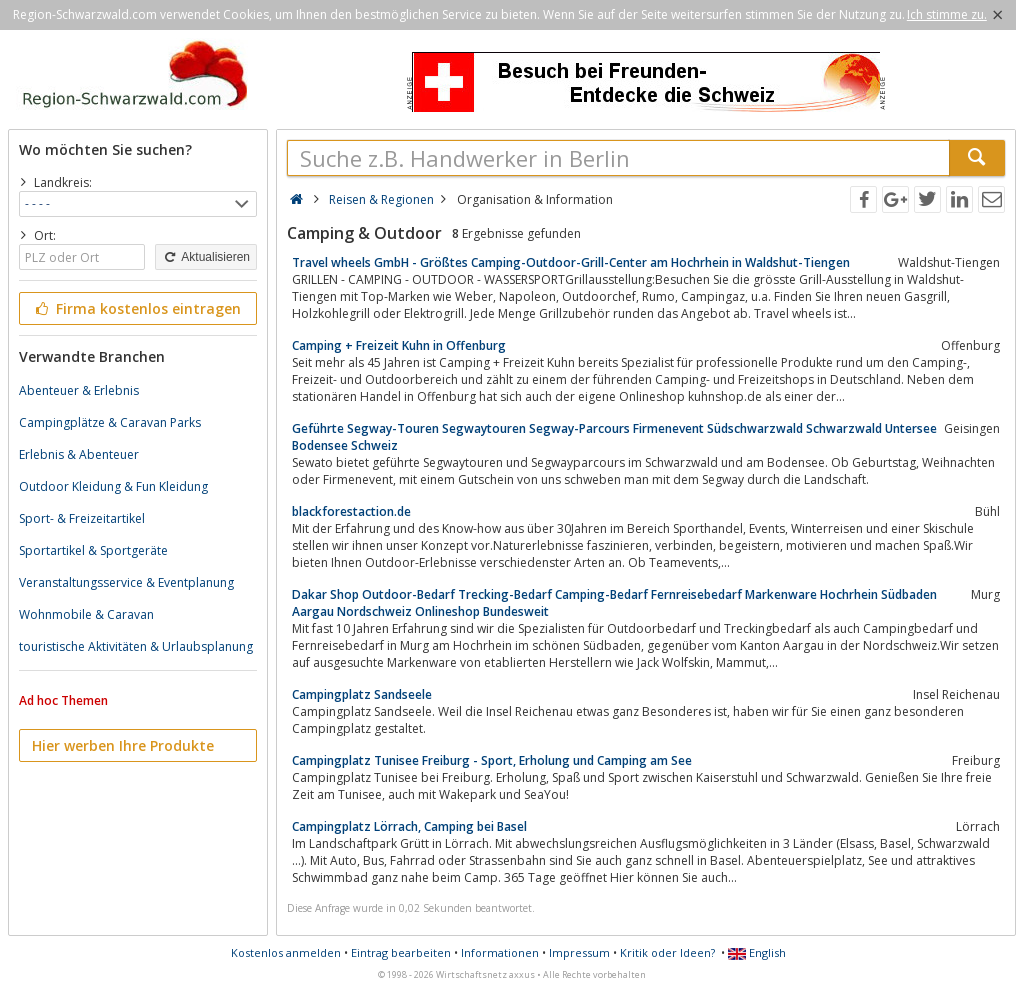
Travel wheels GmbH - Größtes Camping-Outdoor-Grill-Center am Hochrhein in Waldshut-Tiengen (571, 262)
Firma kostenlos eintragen (136, 308)
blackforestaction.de (351, 511)
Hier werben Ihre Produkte (123, 745)
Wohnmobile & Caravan (86, 614)
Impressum (579, 952)
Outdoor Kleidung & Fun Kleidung (113, 486)
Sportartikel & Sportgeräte (93, 550)
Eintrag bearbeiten (401, 952)
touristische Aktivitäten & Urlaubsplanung (136, 646)
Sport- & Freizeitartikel (82, 518)
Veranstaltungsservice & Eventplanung (126, 582)
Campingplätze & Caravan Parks (110, 422)
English (757, 952)
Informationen (500, 952)
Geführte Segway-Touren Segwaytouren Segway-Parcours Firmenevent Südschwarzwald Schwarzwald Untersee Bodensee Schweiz (614, 437)
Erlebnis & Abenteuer (79, 454)
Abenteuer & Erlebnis (79, 390)
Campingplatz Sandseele (362, 694)
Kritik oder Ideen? (667, 952)
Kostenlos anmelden (286, 952)
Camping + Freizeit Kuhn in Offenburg (399, 345)
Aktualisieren (206, 257)
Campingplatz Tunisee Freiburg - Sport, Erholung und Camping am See (492, 760)
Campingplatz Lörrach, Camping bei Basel (409, 826)
